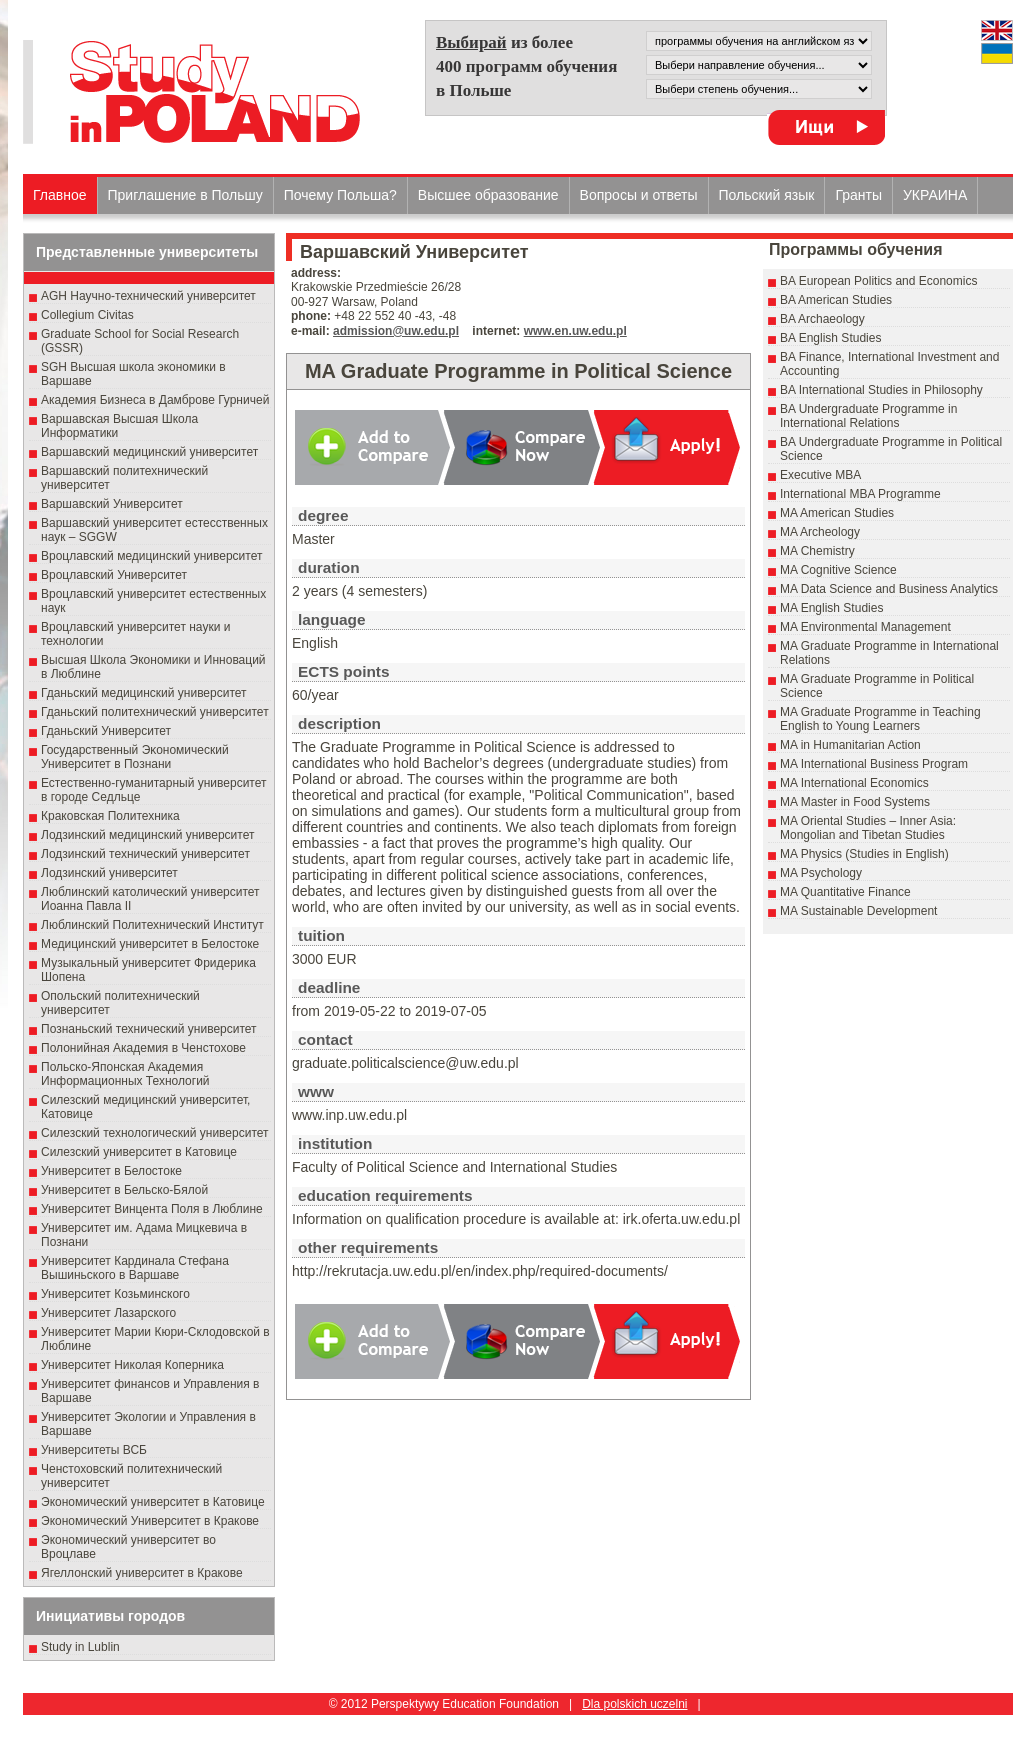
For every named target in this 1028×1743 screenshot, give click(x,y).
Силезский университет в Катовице (139, 1152)
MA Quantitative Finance (845, 892)
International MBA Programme (860, 494)
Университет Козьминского (115, 1294)
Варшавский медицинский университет (149, 452)
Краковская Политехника (110, 816)
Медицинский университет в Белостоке (150, 944)
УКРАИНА (935, 195)
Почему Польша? (340, 195)
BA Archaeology (822, 319)
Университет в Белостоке (111, 1171)
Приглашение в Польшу (185, 195)
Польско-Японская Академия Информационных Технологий (125, 1074)
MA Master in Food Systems (855, 802)
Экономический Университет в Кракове (150, 1521)
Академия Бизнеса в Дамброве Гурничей (155, 400)
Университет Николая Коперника (132, 1365)
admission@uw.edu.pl (396, 331)
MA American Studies (837, 513)
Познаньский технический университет (149, 1029)
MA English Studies (831, 608)
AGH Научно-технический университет (148, 296)
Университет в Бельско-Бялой (124, 1190)
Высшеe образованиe (488, 195)
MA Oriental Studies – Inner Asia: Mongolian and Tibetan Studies (868, 828)
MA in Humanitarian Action (850, 745)
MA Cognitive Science (838, 570)
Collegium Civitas (87, 315)
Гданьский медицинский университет (144, 693)
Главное (60, 195)
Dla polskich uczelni (634, 1704)
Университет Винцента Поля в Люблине (152, 1209)
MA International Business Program (874, 764)
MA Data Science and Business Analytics (889, 589)
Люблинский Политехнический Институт (152, 925)
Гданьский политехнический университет (155, 712)
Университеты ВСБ (94, 1450)
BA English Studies (830, 338)
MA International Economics (854, 783)
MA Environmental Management (865, 627)
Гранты (858, 195)
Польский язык (767, 195)
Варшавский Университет (112, 504)
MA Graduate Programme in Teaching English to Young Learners (880, 719)
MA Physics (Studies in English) (864, 854)
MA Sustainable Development (858, 911)
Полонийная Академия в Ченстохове (143, 1048)
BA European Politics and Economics (878, 281)
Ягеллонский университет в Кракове (142, 1573)
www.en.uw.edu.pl (575, 331)
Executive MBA (820, 475)
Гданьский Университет (106, 731)
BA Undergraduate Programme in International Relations (868, 416)
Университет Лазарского (108, 1313)
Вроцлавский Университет (114, 575)
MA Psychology (821, 873)
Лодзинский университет (109, 873)
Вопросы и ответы (639, 195)
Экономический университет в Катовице (153, 1502)
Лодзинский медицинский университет (147, 835)
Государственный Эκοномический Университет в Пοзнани (135, 757)
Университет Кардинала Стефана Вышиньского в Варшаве (135, 1268)
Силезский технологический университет (155, 1133)
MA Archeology (820, 532)
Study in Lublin (80, 1647)
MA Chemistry (817, 551)
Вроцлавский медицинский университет (151, 556)
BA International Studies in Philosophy (881, 390)
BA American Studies (836, 300)
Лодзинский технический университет (145, 854)
